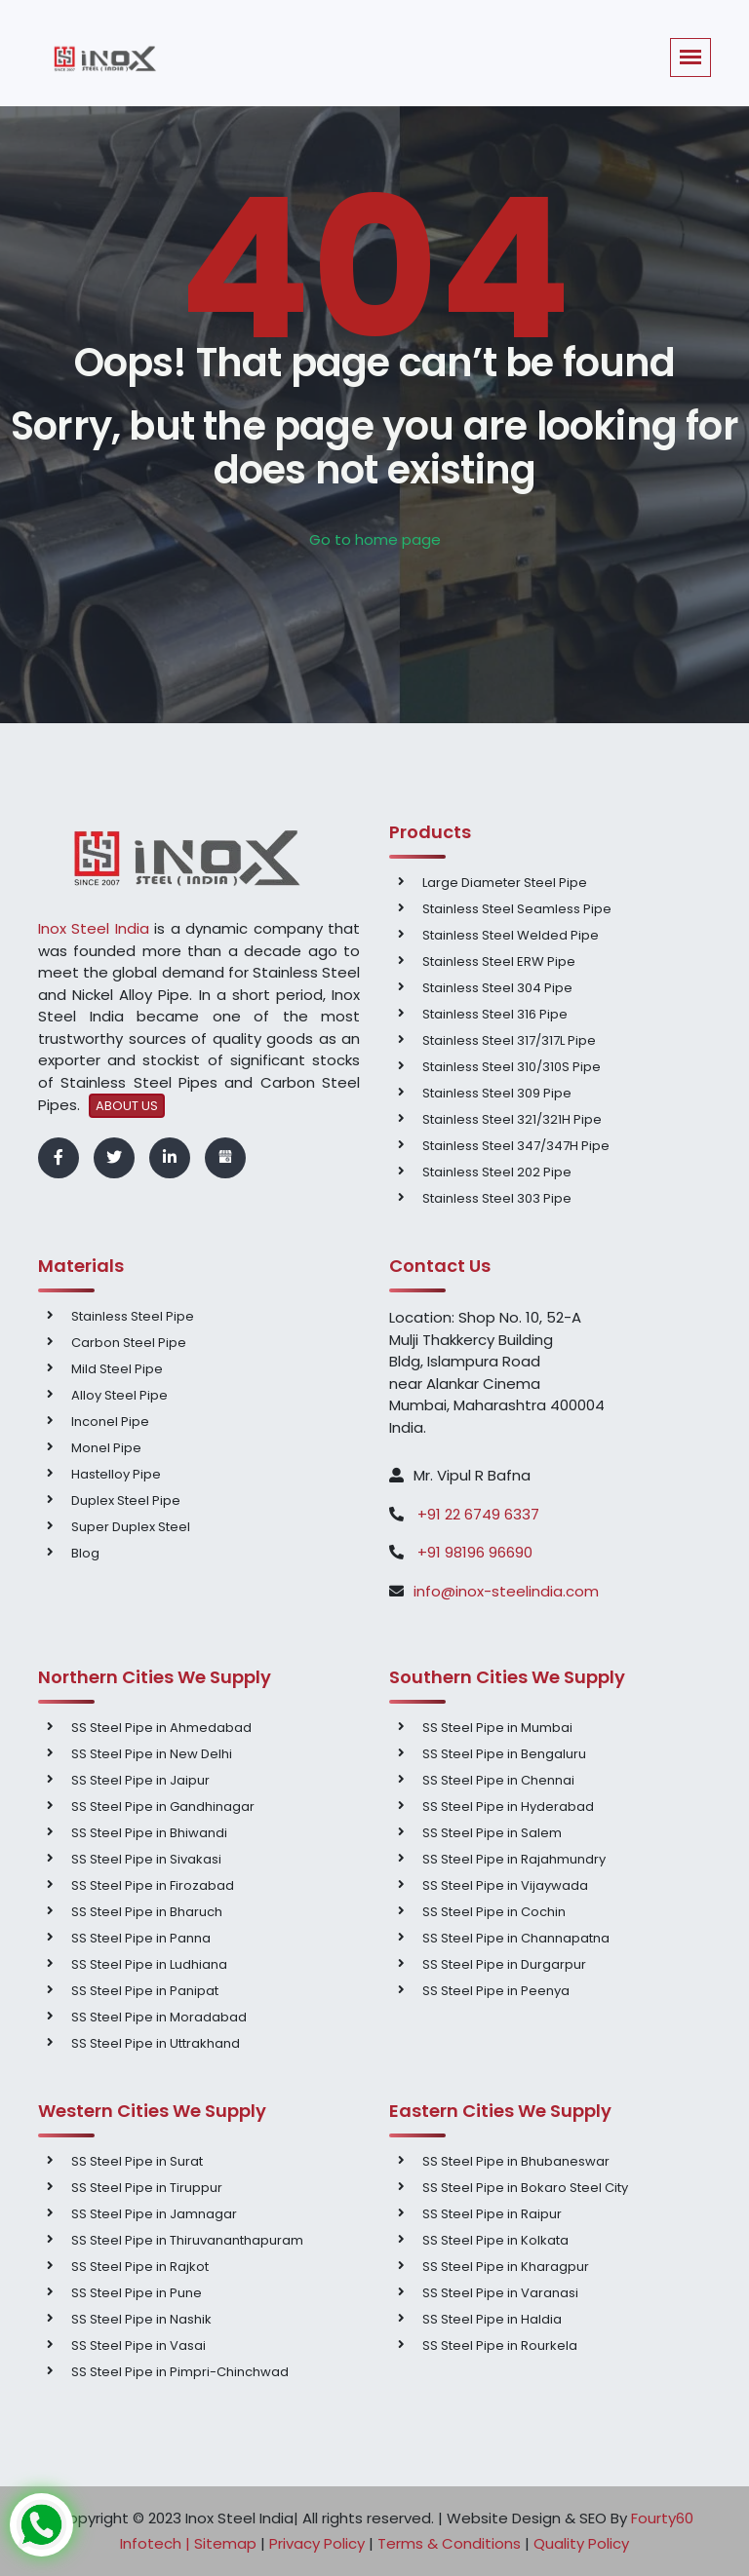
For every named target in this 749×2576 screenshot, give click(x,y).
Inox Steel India (93, 928)
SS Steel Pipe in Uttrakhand (155, 2043)
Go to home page (375, 539)
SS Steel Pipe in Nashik (141, 2319)
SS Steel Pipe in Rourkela (499, 2345)
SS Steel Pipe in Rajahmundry (514, 1859)
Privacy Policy (317, 2543)
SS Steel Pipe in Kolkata (495, 2240)
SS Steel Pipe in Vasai (138, 2345)
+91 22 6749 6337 (476, 1514)
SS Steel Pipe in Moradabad (159, 2017)
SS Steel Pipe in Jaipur (140, 1780)
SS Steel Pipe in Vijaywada (505, 1885)
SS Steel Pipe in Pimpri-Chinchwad (180, 2372)
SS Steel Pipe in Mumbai (497, 1727)
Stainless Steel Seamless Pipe (516, 909)
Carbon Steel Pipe (128, 1342)
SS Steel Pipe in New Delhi (151, 1754)
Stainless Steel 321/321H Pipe (512, 1119)
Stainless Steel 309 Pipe (497, 1093)
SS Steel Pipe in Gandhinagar (163, 1806)
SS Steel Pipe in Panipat (144, 1990)
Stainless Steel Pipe (132, 1316)
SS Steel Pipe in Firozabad (152, 1885)
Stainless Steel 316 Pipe (495, 1014)
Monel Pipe (106, 1448)
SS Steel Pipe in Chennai (498, 1780)
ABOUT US (127, 1105)
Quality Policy (581, 2543)
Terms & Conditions (449, 2543)
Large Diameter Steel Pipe (504, 882)
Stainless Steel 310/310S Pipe (511, 1066)
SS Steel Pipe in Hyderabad (508, 1806)
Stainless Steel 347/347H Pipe (516, 1145)
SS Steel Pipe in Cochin (494, 1912)
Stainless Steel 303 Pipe (497, 1198)
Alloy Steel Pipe (119, 1395)
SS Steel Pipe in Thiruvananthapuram (187, 2240)
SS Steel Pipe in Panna (141, 1938)
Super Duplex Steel (130, 1527)
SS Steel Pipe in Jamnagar (154, 2214)
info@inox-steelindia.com (506, 1591)
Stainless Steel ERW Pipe (498, 961)
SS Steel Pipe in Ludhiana (149, 1964)
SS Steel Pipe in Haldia (492, 2319)
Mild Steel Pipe (117, 1369)
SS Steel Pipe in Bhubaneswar (516, 2161)
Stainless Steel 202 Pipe (497, 1172)
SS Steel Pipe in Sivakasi (146, 1859)
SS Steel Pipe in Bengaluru (504, 1754)
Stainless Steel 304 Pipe (497, 988)
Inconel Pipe (110, 1421)
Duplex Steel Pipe (125, 1500)
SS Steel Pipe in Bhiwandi (149, 1833)
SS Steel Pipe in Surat (137, 2161)
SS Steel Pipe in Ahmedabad (161, 1727)
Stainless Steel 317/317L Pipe (509, 1040)
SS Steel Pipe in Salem (492, 1833)
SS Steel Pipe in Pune (136, 2293)
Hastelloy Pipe (116, 1474)
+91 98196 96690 (474, 1552)
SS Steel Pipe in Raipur (492, 2214)
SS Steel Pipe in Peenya (496, 1990)
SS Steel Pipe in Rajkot (140, 2266)
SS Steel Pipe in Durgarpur (504, 1964)
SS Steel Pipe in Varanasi (500, 2293)
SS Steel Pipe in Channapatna (516, 1938)
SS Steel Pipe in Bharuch (146, 1912)
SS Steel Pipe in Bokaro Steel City (525, 2187)
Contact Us (440, 1265)
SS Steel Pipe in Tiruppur (146, 2187)
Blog (85, 1553)
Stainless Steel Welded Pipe (510, 935)
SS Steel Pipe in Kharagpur (505, 2266)
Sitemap (225, 2543)
